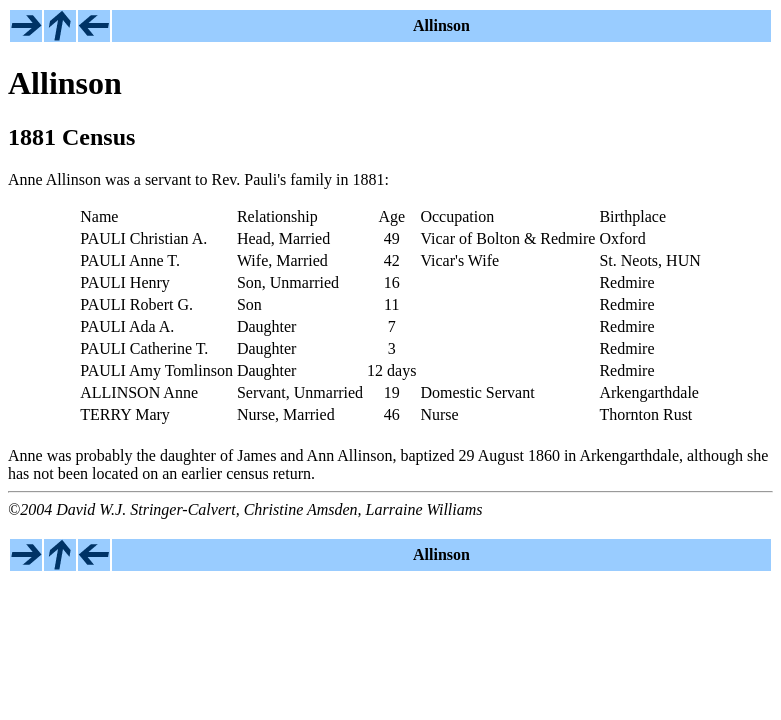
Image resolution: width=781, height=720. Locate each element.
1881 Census (71, 137)
